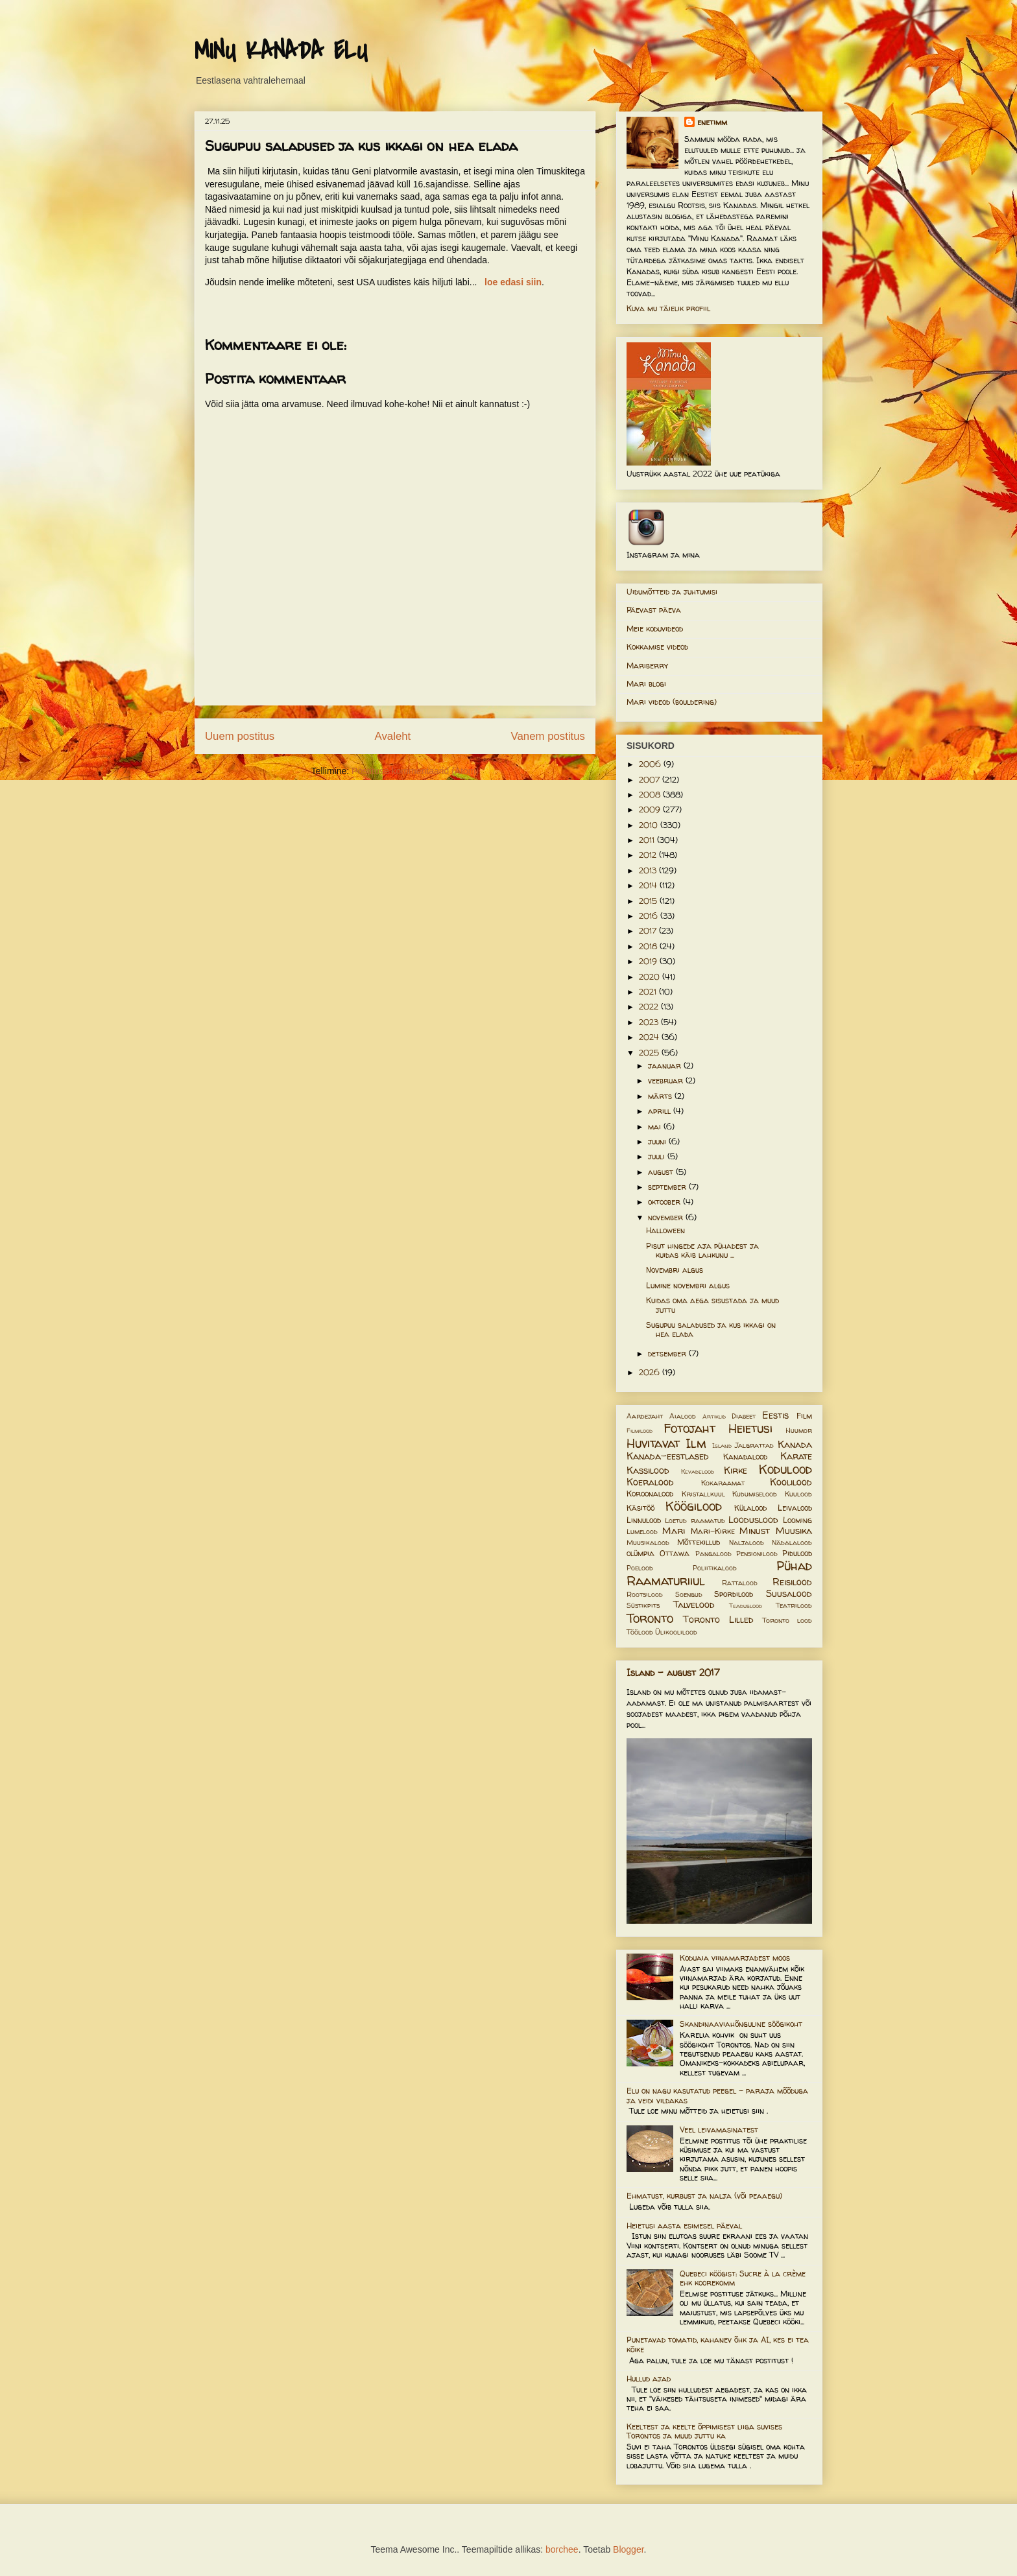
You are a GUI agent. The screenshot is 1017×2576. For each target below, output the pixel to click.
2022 (650, 1006)
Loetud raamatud (694, 1520)
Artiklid (714, 1416)
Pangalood (713, 1553)
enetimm (712, 122)
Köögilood (693, 1506)
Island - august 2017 (673, 1672)
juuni (658, 1141)
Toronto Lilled (718, 1619)
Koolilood (791, 1482)
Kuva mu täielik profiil (668, 308)
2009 (651, 809)
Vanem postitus (548, 736)
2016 (649, 915)
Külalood (750, 1507)
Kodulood (785, 1469)
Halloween (665, 1230)
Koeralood (650, 1482)
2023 (650, 1022)
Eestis (775, 1415)
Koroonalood (650, 1493)
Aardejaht (645, 1416)
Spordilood (733, 1594)
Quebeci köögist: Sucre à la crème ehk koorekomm (743, 2278)
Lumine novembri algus (688, 1285)
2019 (649, 961)
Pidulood (797, 1553)
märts (661, 1096)
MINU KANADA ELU (281, 51)
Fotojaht (689, 1428)
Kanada (795, 1444)
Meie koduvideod (655, 628)
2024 (650, 1037)
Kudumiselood (754, 1493)
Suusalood (789, 1593)
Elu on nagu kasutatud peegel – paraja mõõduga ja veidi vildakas (717, 2095)
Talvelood (694, 1604)
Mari (673, 1530)
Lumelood (642, 1531)
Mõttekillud (698, 1542)
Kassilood (648, 1470)
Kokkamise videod (657, 646)
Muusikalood (648, 1542)
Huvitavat (653, 1443)
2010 (649, 825)
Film (804, 1415)
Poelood (640, 1567)
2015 (649, 900)
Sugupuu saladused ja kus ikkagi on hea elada (711, 1329)
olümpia (640, 1553)
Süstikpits (643, 1605)
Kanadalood (745, 1456)
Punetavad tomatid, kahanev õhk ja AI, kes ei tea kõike (718, 2344)
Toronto (650, 1618)
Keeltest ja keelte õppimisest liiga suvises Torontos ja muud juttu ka (704, 2431)
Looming (797, 1520)
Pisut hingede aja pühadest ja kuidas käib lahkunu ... (702, 1250)
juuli (657, 1156)
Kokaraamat (723, 1482)
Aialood (682, 1416)
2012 (649, 854)
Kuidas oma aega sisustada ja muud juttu (712, 1305)
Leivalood (795, 1507)
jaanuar (666, 1065)
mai (656, 1126)
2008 (651, 794)
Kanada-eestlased (668, 1456)
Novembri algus (674, 1269)
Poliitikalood (715, 1567)
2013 (649, 870)
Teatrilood (794, 1605)
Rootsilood (645, 1594)
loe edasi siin (513, 282)
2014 (649, 885)
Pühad (794, 1565)
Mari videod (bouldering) (672, 701)
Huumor (798, 1430)
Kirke (735, 1470)
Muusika (794, 1530)
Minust (754, 1530)
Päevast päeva (654, 609)
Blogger (628, 2549)
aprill (660, 1111)
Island (722, 1445)
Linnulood (644, 1520)
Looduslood (753, 1519)
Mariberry (647, 665)
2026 (650, 1372)
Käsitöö (640, 1507)
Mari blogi (646, 683)
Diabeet (744, 1416)
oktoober (665, 1201)
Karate (796, 1456)
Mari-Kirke (713, 1531)
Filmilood (639, 1430)
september (668, 1186)
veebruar (667, 1080)
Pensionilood (757, 1553)
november (667, 1217)
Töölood (640, 1632)
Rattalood (740, 1582)
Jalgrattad (754, 1445)
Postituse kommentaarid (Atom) (415, 771)
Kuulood (798, 1493)
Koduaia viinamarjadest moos (735, 1957)
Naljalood (746, 1542)
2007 (650, 779)
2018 (649, 946)
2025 (650, 1052)
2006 (651, 764)
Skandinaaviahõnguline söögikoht (741, 2023)
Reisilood (792, 1582)
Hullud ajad (649, 2378)
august (662, 1171)
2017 (649, 930)
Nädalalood (792, 1542)
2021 (649, 991)
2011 (648, 839)
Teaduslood (745, 1605)
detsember (668, 1353)
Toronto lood (787, 1620)
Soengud (688, 1594)
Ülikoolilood (676, 1632)
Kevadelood (697, 1471)
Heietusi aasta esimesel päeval (684, 2225)
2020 (650, 976)
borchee (562, 2549)
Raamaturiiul (666, 1580)
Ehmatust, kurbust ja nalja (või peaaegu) (704, 2195)
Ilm (696, 1443)
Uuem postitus (239, 736)
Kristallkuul (703, 1493)
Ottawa (674, 1553)
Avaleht (393, 736)
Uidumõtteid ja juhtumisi (672, 591)
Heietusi (750, 1428)
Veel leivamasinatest (719, 2129)
